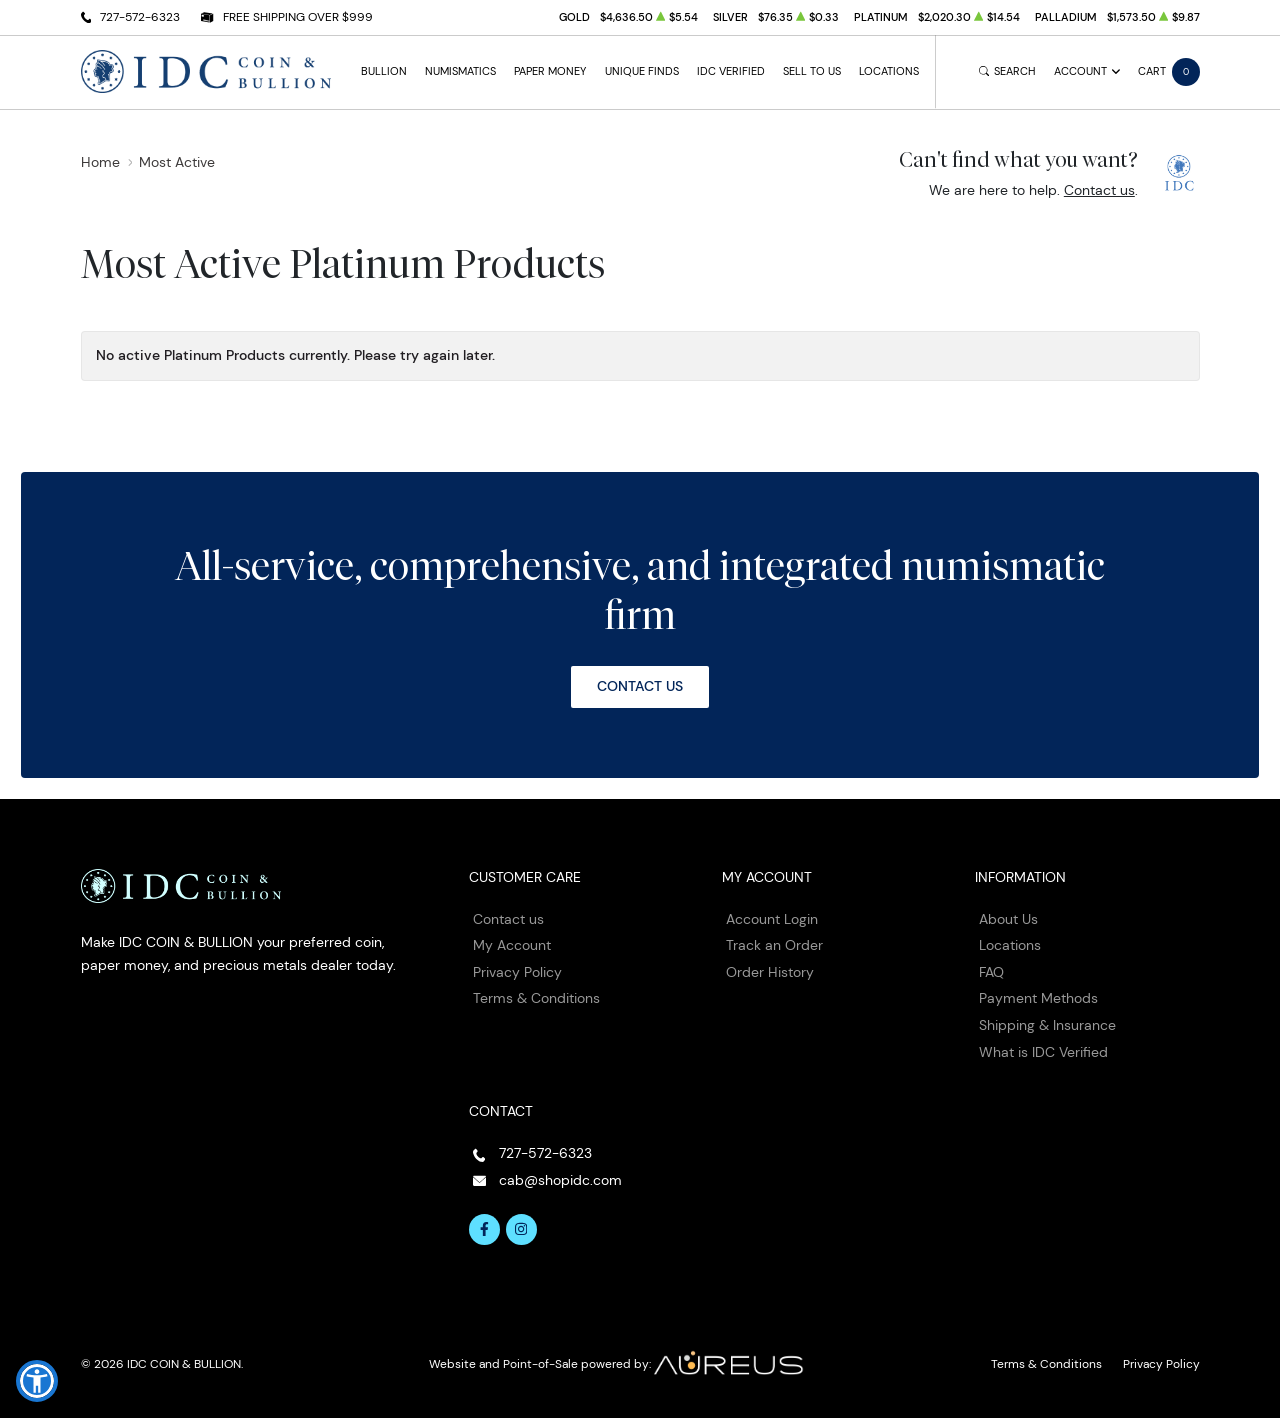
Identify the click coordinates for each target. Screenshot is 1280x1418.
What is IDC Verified (1043, 1052)
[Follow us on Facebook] (485, 1230)
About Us (1008, 919)
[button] (37, 1381)
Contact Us (640, 686)
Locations (889, 71)
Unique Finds (642, 71)
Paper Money (550, 71)
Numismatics (460, 71)
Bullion (384, 71)
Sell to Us (812, 71)
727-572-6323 (140, 16)
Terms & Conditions (536, 998)
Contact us (1099, 190)
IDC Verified (731, 71)
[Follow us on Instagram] (522, 1230)
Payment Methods (1038, 998)
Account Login (772, 919)
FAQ (991, 972)
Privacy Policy (517, 972)
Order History (770, 972)
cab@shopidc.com (560, 1180)
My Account (512, 945)
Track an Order (774, 945)
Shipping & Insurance (1047, 1025)
